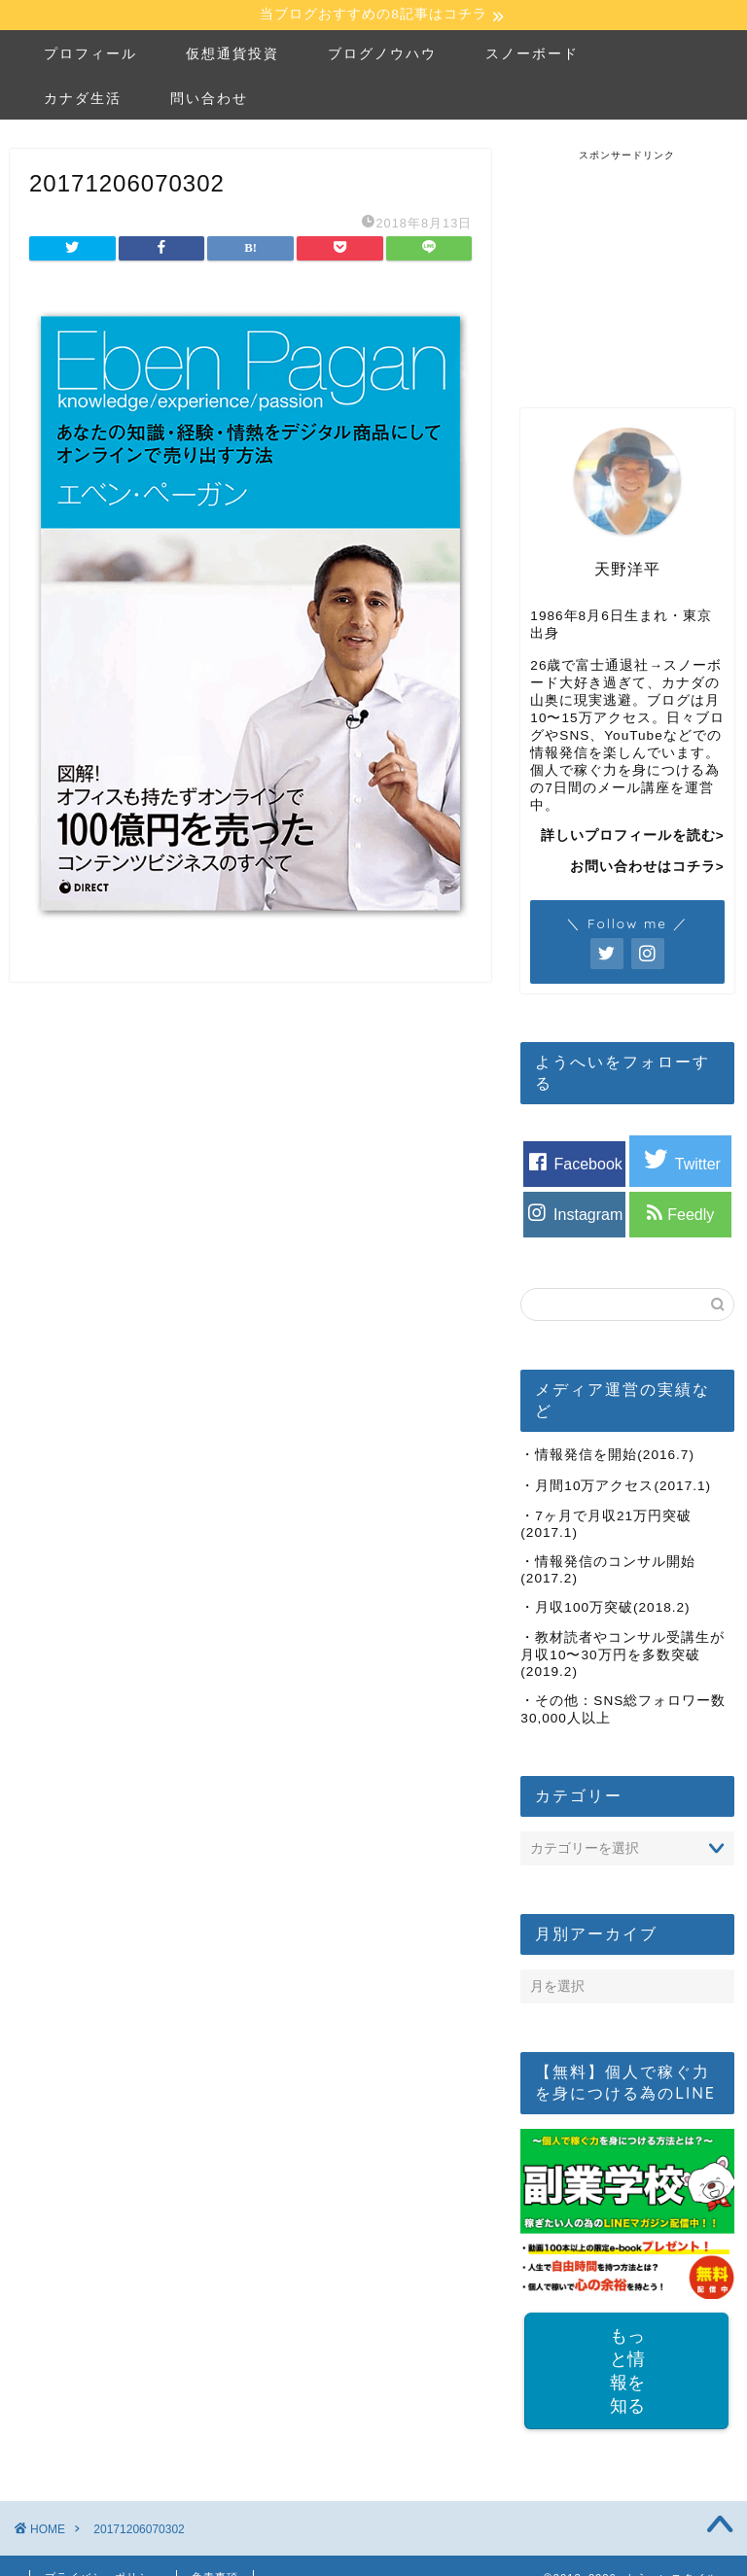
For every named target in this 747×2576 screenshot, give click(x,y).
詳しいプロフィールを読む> (633, 838)
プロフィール (90, 55)
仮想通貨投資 (232, 55)
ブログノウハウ (382, 55)
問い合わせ (209, 100)
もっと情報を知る (627, 2374)
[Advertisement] (633, 261)
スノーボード (532, 55)
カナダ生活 (83, 100)
